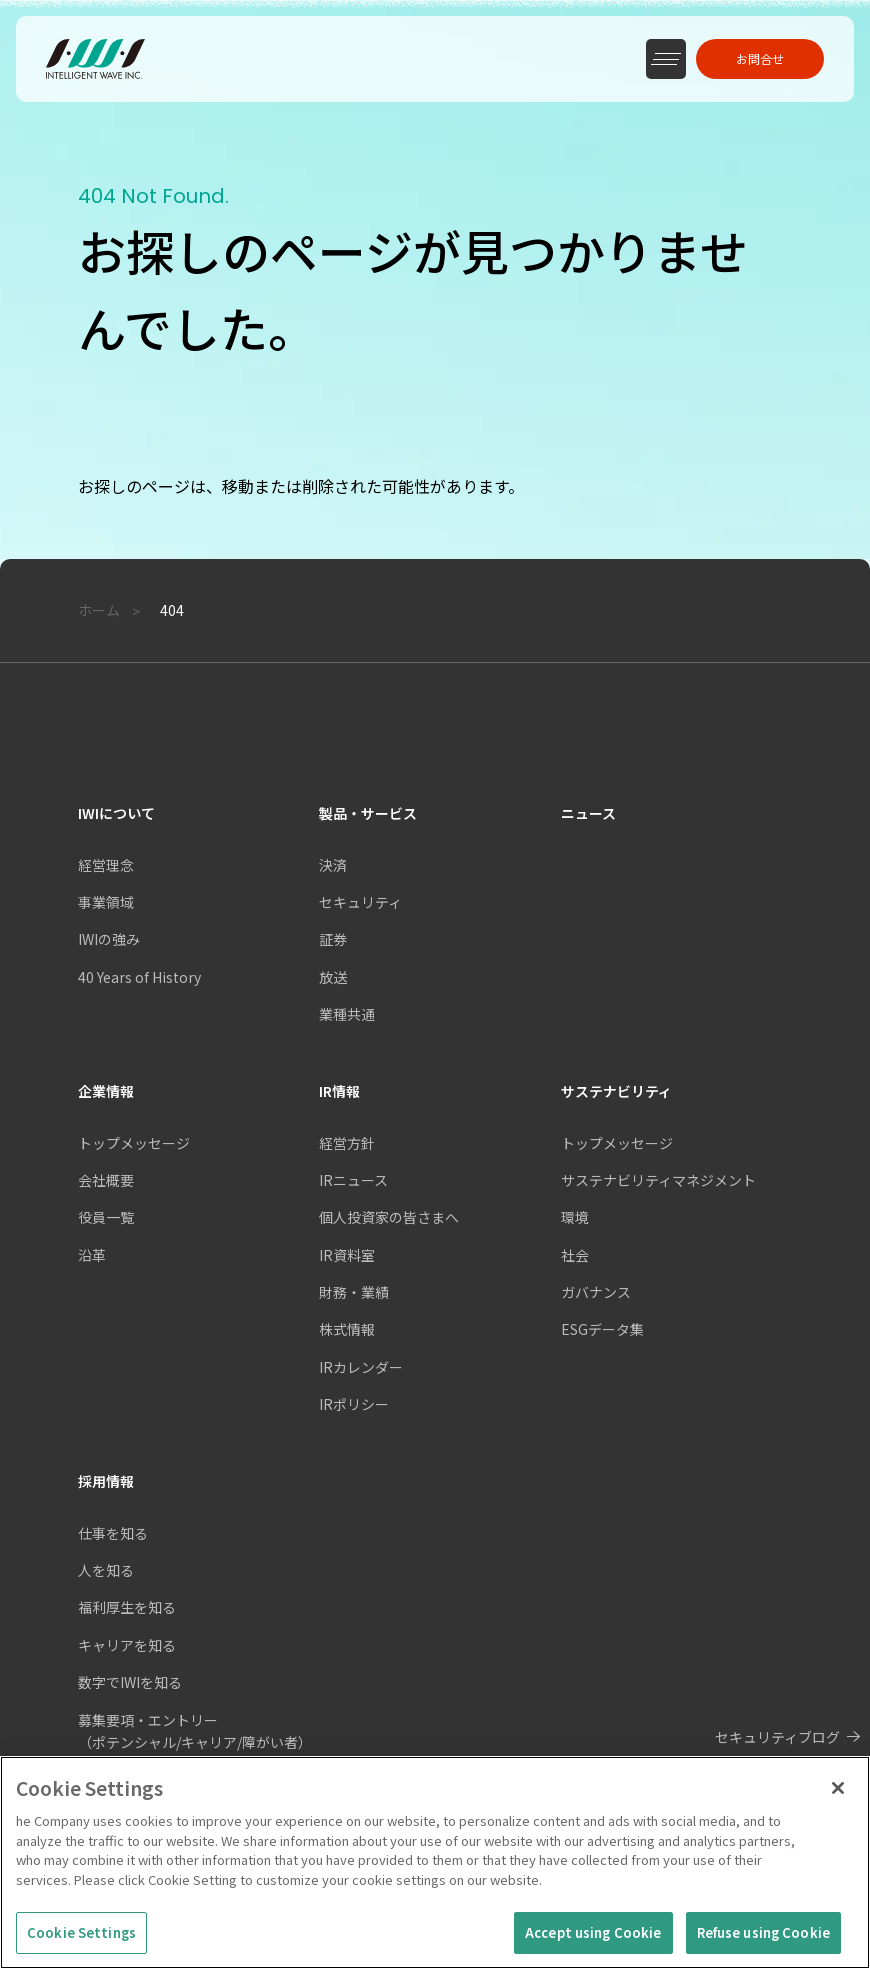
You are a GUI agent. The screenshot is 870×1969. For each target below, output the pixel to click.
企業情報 (106, 1091)
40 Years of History (139, 977)
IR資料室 (347, 1255)
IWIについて (116, 813)
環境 (575, 1217)
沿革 (92, 1255)
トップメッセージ (617, 1143)
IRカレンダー (361, 1367)
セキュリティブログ (777, 1737)
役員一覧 (106, 1217)
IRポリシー (354, 1404)
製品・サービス (368, 813)
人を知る (106, 1570)
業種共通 (347, 1014)
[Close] (838, 1797)
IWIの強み (109, 939)
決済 (333, 865)
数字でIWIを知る (130, 1682)
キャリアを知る (127, 1645)
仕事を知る (113, 1533)
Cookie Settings (81, 1941)
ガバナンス (596, 1292)
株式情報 (347, 1329)
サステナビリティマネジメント (658, 1180)
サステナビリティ (616, 1091)
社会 (575, 1255)
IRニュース (353, 1180)
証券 (333, 939)
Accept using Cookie (593, 1941)
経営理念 (106, 865)
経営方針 (347, 1143)
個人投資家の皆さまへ (389, 1217)
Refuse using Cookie (763, 1941)
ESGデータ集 (602, 1329)
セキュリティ (360, 902)
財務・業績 (354, 1292)
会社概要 (106, 1180)
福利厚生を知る (127, 1607)
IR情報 (339, 1091)
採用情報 (106, 1481)
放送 (333, 977)
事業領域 (106, 902)
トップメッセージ (134, 1143)
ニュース (588, 813)
